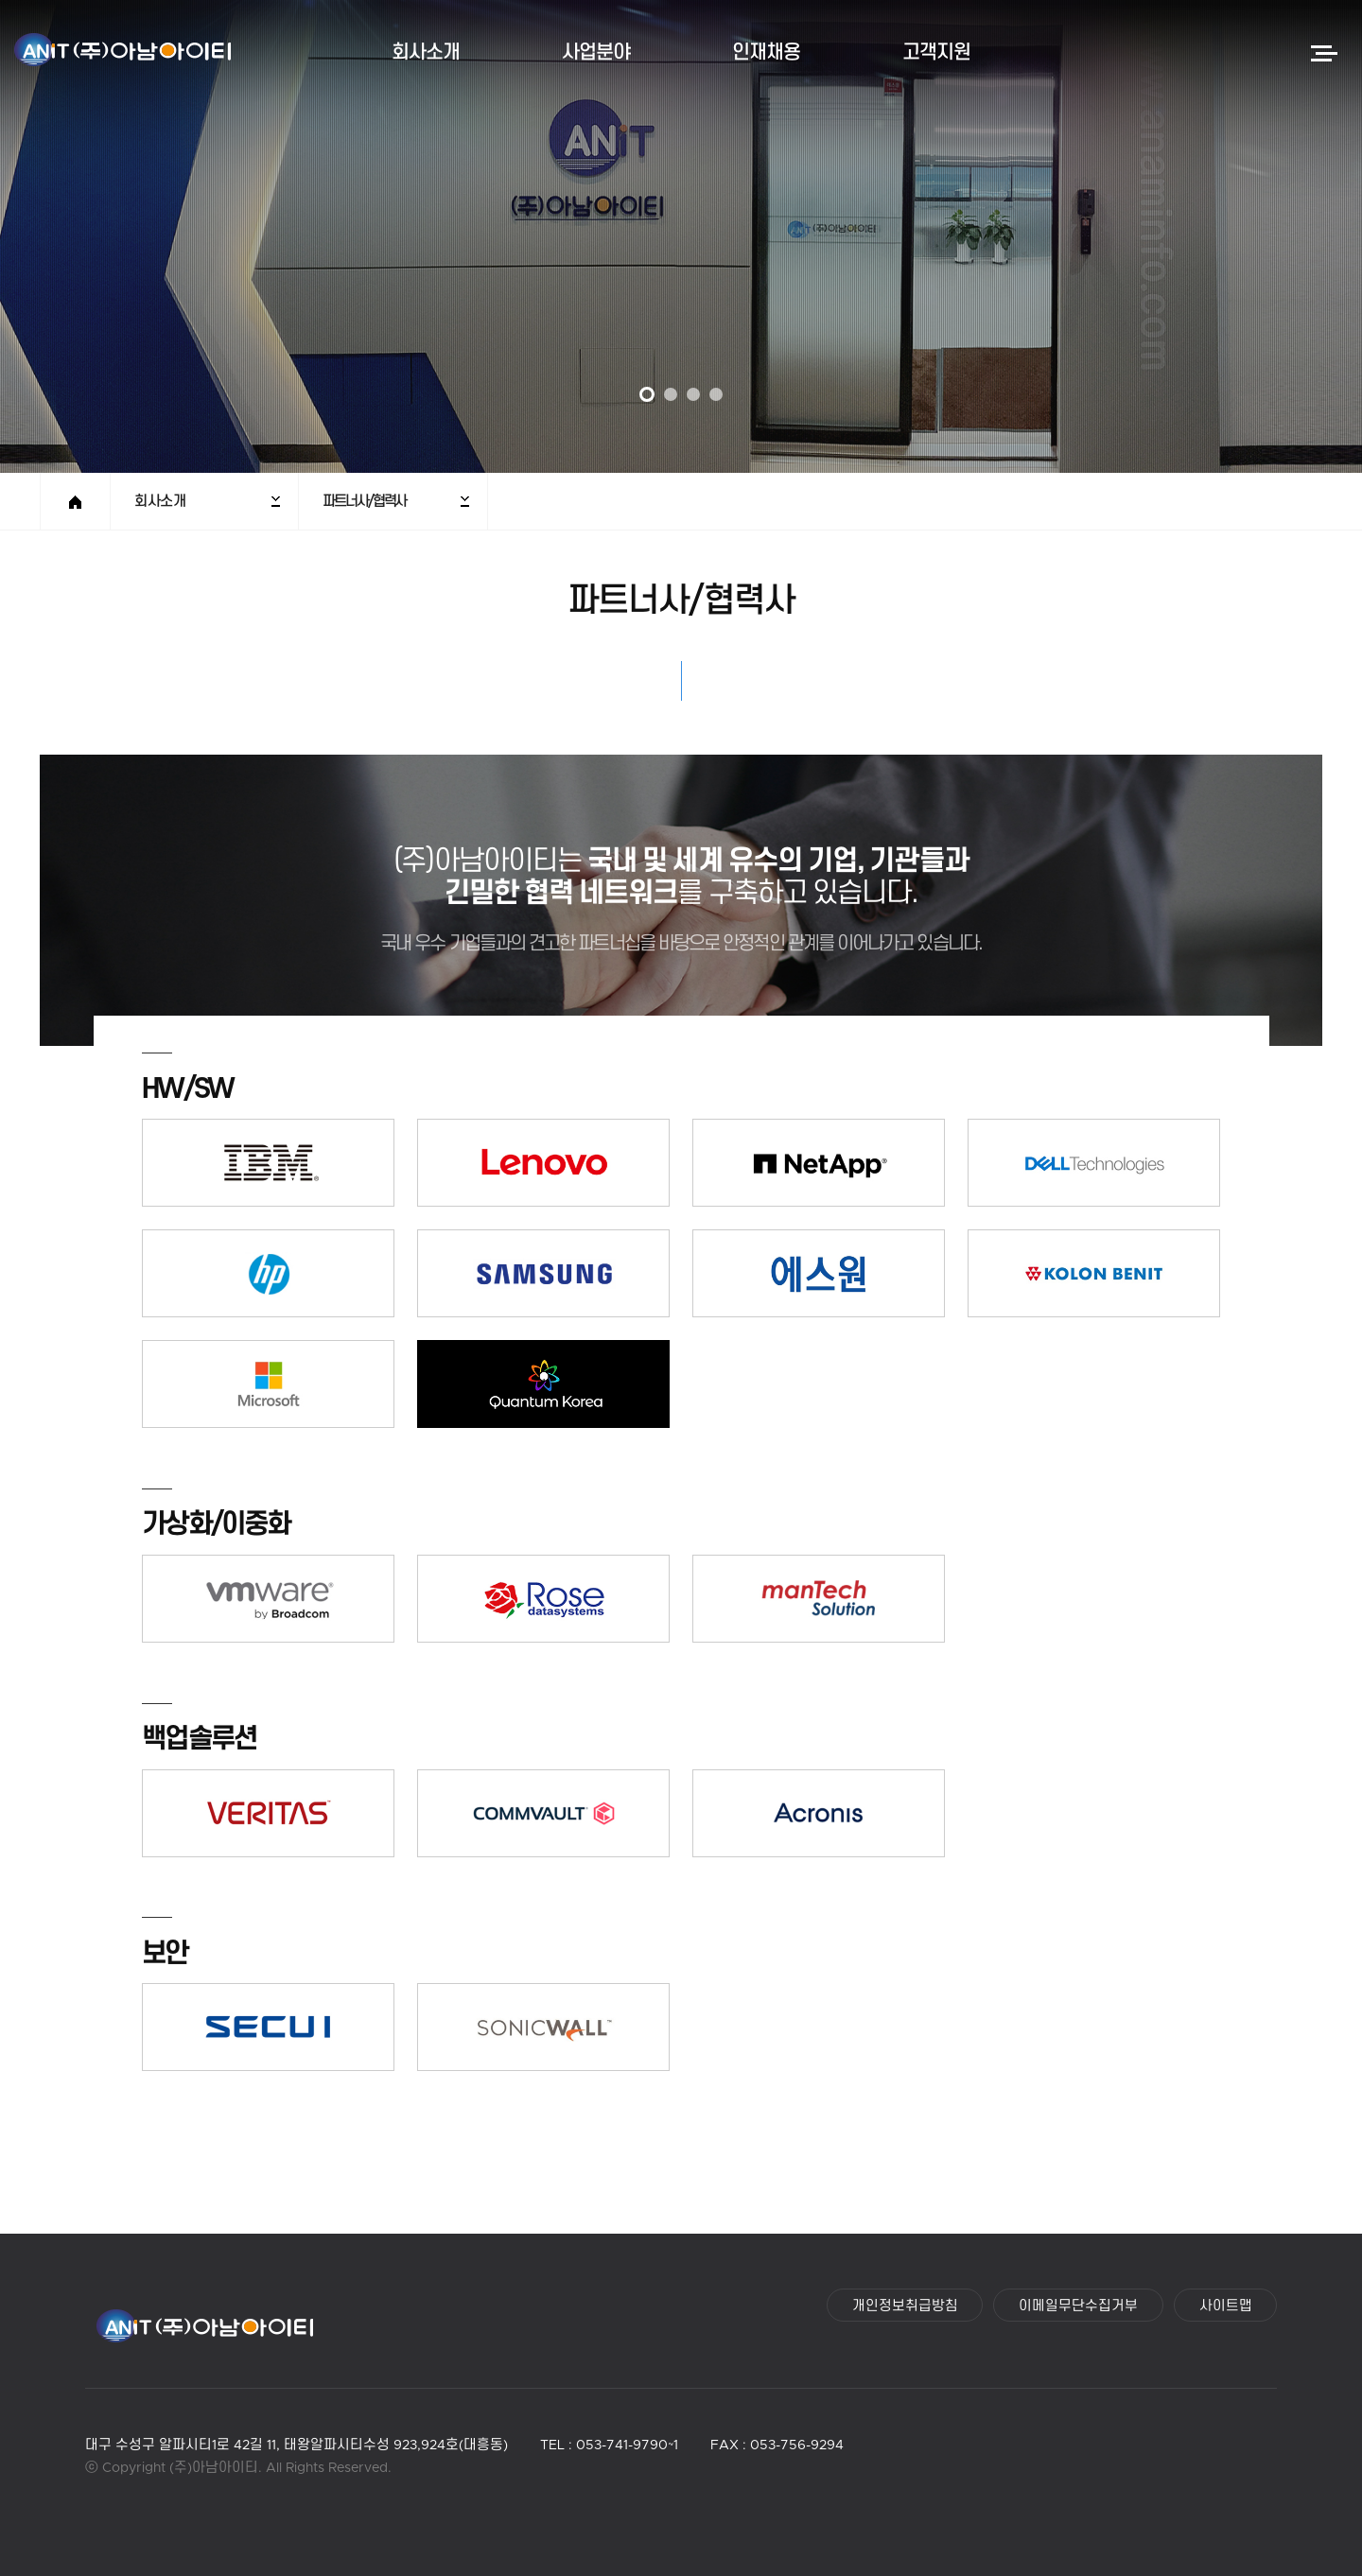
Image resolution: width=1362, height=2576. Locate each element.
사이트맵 (1225, 2307)
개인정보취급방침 (905, 2307)
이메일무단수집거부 (1078, 2307)
